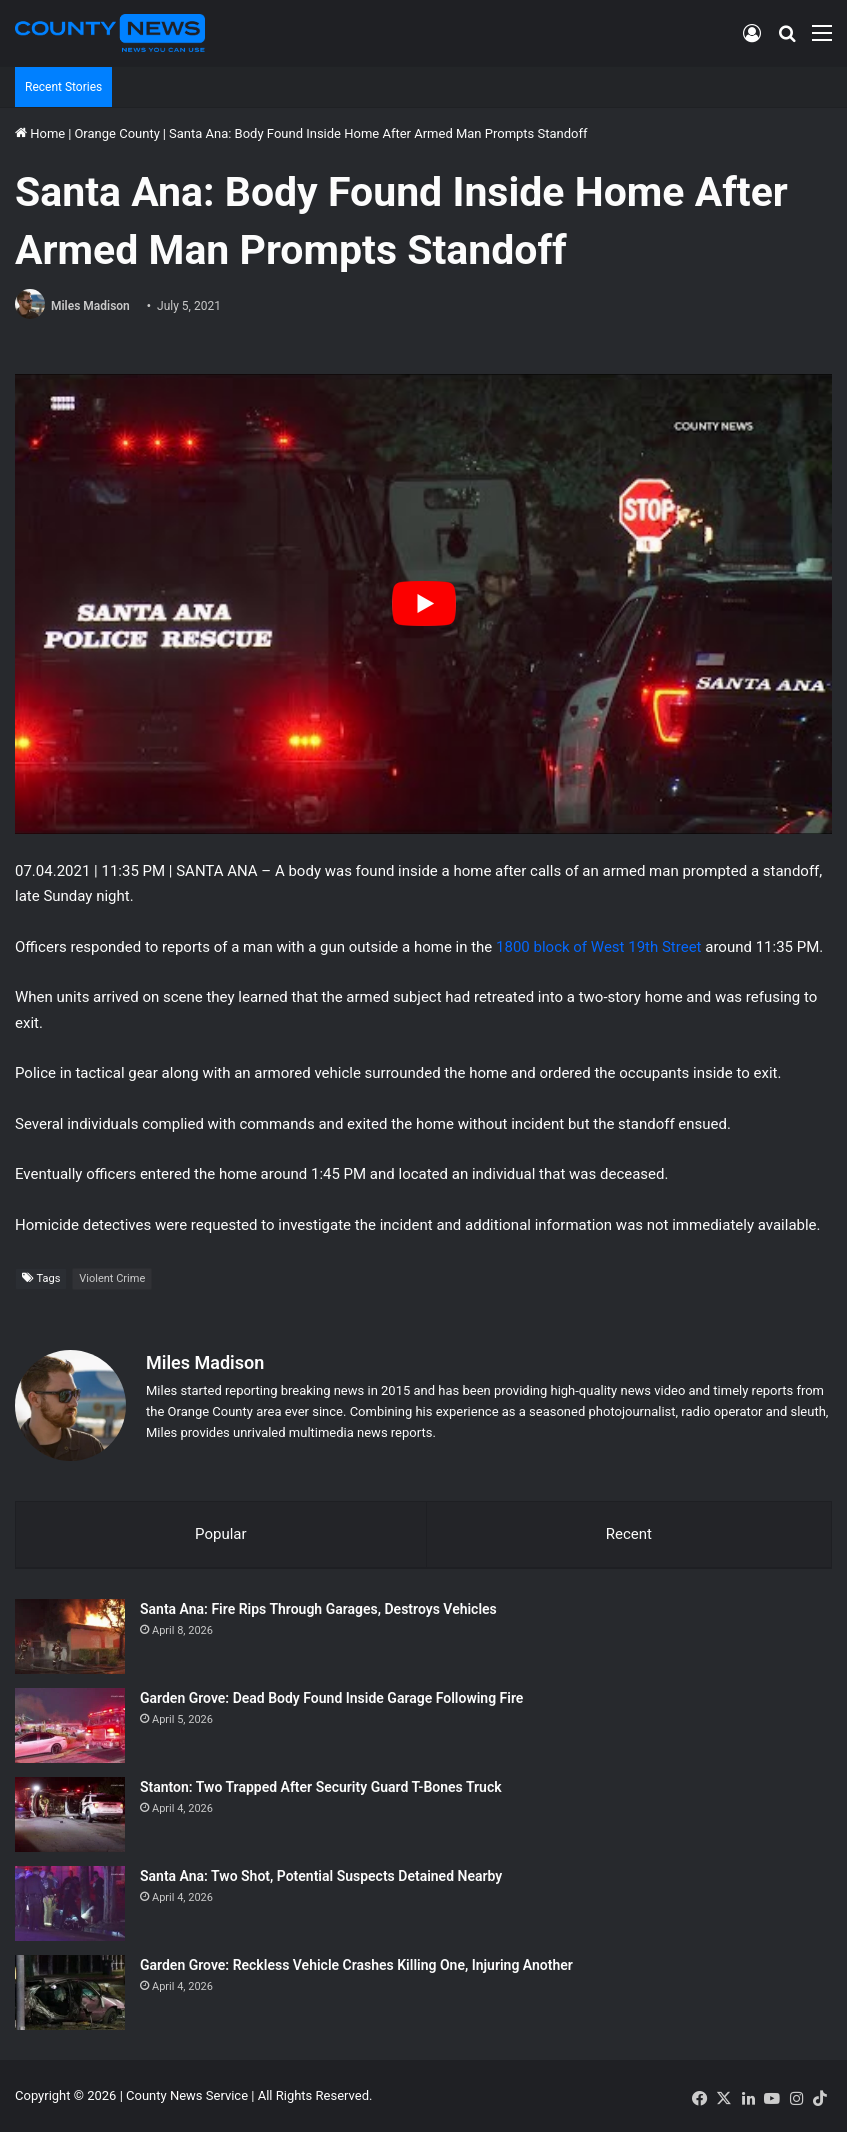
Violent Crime (112, 1278)
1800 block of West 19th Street (598, 947)
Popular (221, 1534)
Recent (629, 1534)
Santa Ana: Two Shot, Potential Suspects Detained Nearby (321, 1876)
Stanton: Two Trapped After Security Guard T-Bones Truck (321, 1787)
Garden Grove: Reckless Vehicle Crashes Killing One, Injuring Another (356, 1965)
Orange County (116, 133)
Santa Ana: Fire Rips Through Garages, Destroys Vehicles (318, 1609)
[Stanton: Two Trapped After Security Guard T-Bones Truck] (70, 1814)
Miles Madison (90, 306)
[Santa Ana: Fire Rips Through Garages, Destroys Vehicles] (70, 1636)
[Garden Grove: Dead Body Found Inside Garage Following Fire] (70, 1725)
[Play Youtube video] (423, 603)
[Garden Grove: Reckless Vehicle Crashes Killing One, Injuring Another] (70, 1992)
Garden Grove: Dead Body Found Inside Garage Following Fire (331, 1698)
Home (40, 133)
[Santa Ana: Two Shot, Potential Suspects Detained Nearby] (70, 1903)
